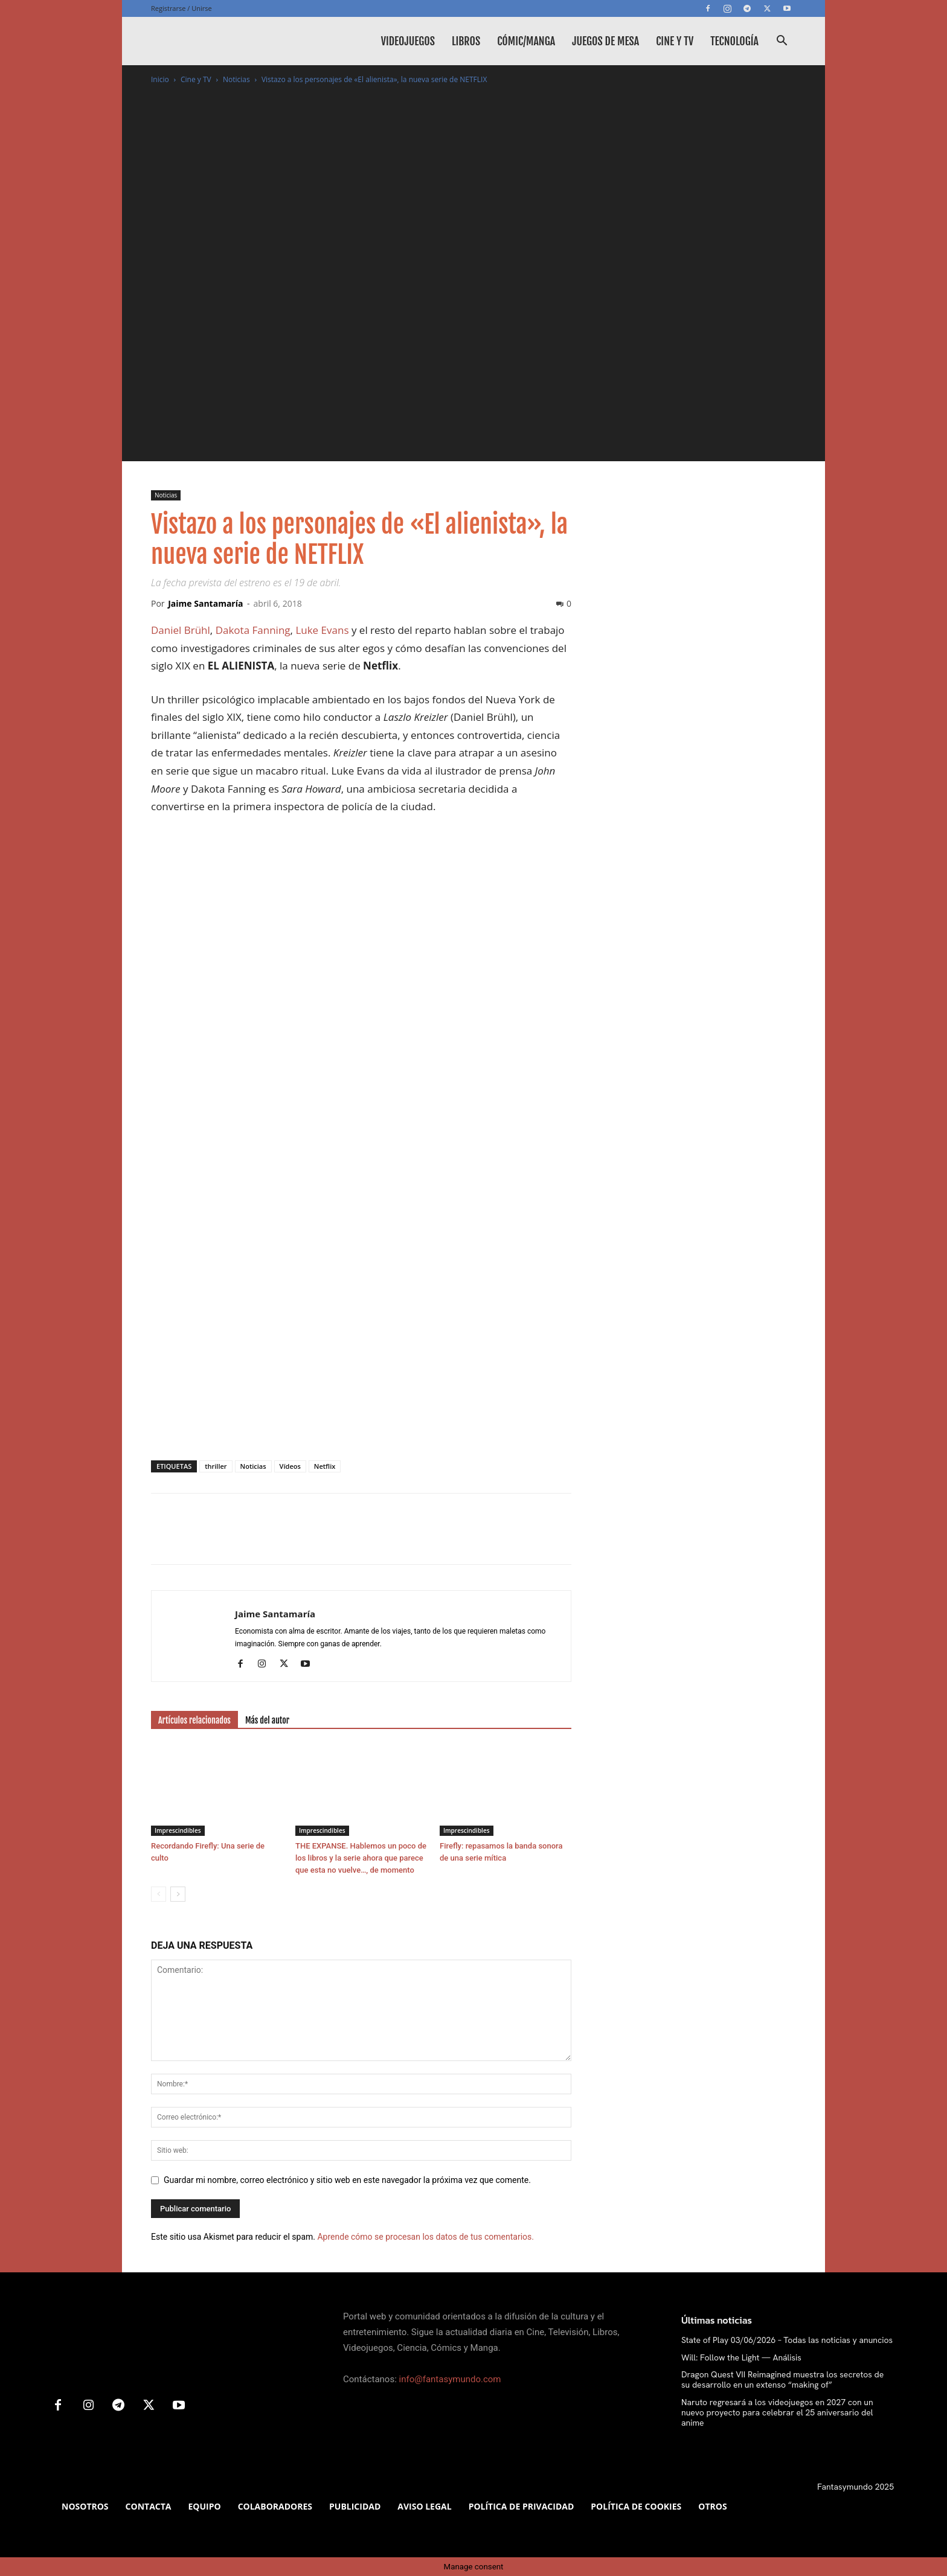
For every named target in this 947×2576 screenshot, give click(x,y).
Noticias (236, 79)
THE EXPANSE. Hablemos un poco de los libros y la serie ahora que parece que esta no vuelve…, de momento (360, 1857)
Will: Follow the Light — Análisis (741, 2357)
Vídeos (290, 1466)
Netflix (324, 1466)
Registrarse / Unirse (181, 8)
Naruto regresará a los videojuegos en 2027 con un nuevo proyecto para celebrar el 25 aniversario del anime (777, 2412)
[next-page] (177, 1894)
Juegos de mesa (605, 41)
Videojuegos (408, 41)
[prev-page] (158, 1894)
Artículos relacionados (194, 1720)
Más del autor (267, 1720)
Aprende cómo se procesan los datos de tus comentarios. (425, 2237)
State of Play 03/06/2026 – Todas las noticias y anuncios (787, 2340)
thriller (215, 1466)
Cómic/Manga (526, 41)
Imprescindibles (178, 1830)
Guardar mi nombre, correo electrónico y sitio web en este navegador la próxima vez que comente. (347, 2180)
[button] (781, 42)
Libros (466, 41)
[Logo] (241, 41)
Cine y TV (674, 41)
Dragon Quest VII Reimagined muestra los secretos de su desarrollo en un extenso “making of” (782, 2379)
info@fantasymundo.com (450, 2379)
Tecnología (734, 41)
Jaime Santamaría (205, 603)
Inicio (160, 79)
